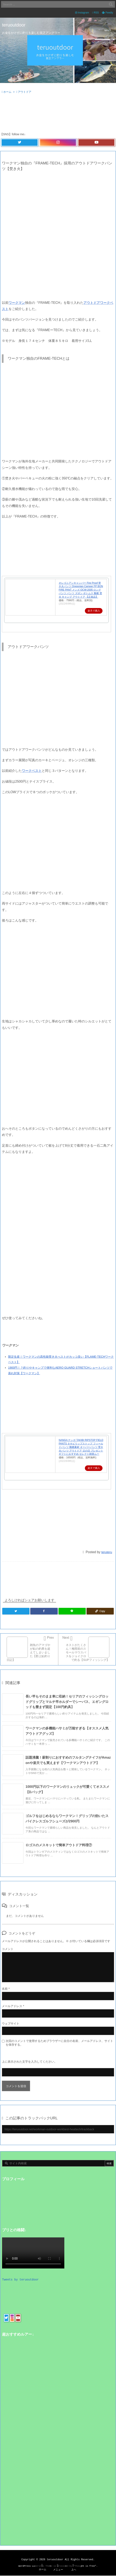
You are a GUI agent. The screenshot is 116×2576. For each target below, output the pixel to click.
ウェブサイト (10, 2023)
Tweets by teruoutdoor (20, 2280)
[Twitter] (15, 1611)
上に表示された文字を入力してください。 (29, 2061)
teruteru (106, 1552)
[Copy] (100, 1611)
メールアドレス (13, 2006)
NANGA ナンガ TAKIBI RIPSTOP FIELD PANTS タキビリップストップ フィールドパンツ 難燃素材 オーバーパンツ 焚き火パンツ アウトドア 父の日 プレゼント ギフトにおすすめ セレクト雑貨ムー (81, 1447)
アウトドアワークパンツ (77, 1537)
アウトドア (24, 91)
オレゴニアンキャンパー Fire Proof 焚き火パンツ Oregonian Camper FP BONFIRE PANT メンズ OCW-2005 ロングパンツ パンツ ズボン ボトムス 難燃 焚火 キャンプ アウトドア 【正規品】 (81, 590)
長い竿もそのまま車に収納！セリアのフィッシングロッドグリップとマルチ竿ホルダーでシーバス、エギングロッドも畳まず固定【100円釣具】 (67, 1702)
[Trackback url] (58, 2129)
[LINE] (72, 1611)
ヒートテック (101, 1537)
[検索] (111, 4)
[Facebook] (43, 1611)
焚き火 (106, 1542)
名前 (6, 1988)
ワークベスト (32, 770)
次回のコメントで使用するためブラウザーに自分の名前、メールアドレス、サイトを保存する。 (59, 2042)
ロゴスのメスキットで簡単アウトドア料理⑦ (59, 1845)
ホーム (7, 91)
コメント (7, 1949)
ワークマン (17, 302)
